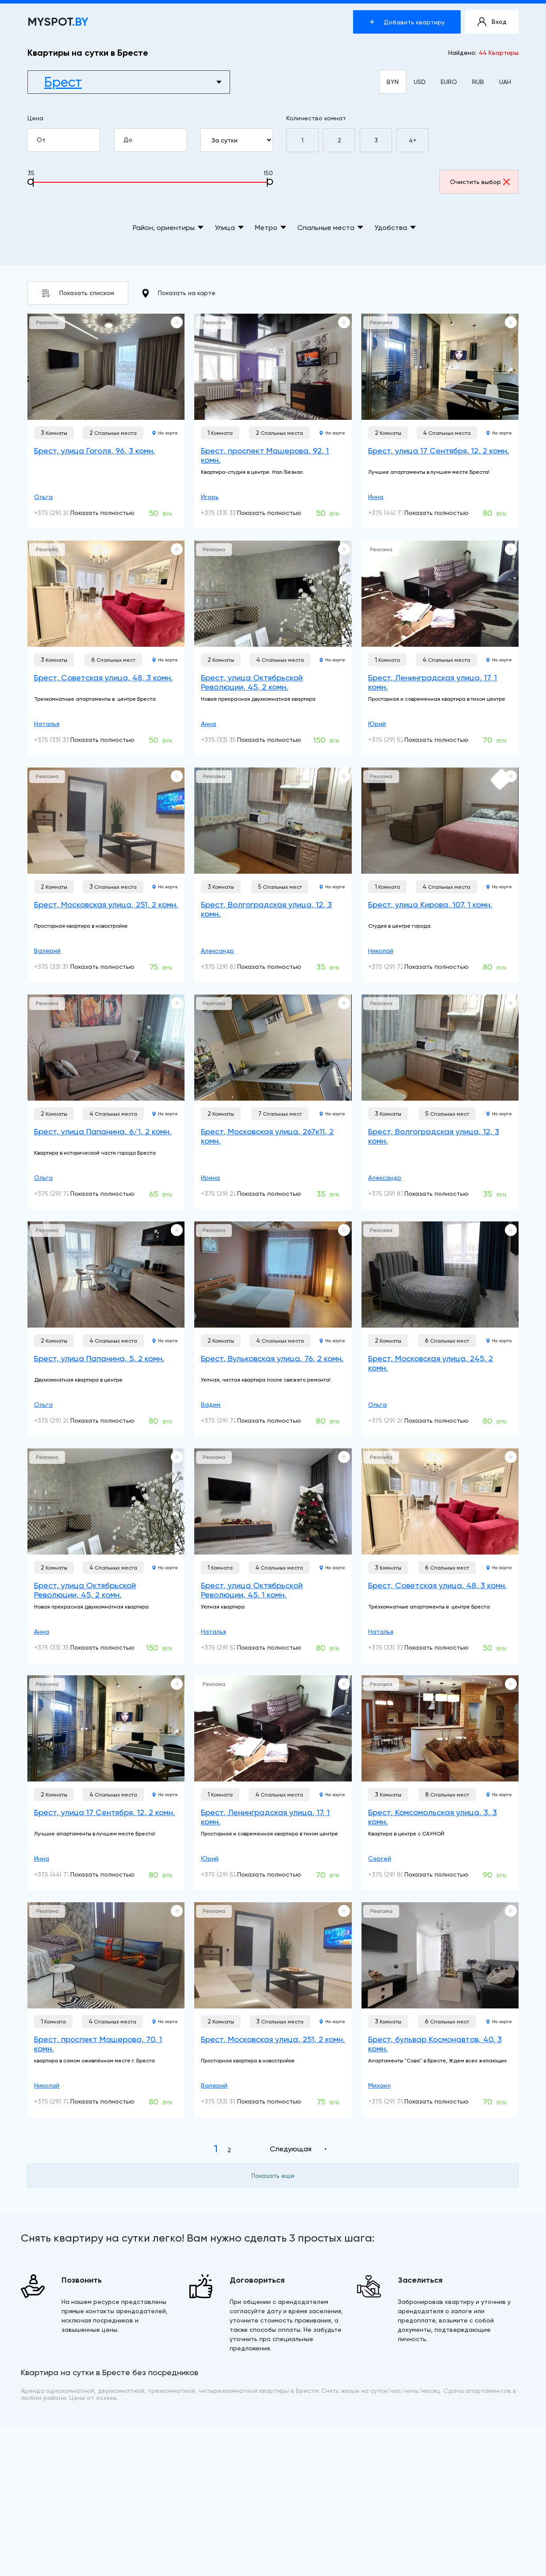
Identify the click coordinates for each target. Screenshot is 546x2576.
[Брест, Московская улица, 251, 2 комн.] (106, 821)
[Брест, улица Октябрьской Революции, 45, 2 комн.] (272, 594)
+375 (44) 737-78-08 (398, 512)
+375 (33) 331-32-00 (230, 512)
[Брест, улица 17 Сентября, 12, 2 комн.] (440, 367)
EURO (449, 81)
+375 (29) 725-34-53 (231, 1420)
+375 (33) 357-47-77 (230, 739)
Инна (375, 496)
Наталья (46, 723)
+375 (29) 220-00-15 (231, 1193)
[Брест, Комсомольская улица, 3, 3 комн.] (440, 1728)
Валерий (47, 950)
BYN (393, 81)
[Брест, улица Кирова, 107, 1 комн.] (440, 821)
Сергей (379, 1858)
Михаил (379, 2085)
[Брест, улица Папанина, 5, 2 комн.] (106, 1274)
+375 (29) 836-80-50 (231, 966)
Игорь (210, 496)
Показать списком (78, 293)
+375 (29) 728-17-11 (396, 966)
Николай (380, 950)
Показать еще (273, 2175)
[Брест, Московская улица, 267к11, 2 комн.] (272, 1047)
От (68, 140)
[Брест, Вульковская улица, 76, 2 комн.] (272, 1274)
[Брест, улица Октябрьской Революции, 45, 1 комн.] (272, 1501)
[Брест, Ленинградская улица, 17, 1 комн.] (440, 594)
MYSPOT (57, 22)
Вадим (210, 1404)
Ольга (43, 496)
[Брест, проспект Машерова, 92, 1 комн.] (272, 367)
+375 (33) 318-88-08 (63, 966)
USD (420, 81)
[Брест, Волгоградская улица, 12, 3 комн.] (272, 821)
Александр (217, 950)
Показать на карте (178, 293)
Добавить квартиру (407, 22)
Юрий (377, 723)
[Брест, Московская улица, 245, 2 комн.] (440, 1274)
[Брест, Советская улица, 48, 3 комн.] (106, 594)
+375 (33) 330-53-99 (64, 739)
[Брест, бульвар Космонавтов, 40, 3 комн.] (440, 1955)
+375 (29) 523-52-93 (398, 739)
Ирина (210, 1177)
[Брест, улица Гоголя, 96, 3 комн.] (106, 367)
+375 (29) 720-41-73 (63, 1193)
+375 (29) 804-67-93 (399, 1874)
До (154, 140)
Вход (492, 22)
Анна (208, 723)
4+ (412, 140)
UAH (505, 81)
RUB (478, 81)
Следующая (290, 2149)
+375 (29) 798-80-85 (398, 2101)
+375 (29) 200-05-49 (65, 512)
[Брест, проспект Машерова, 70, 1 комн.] (106, 1955)
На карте (165, 432)
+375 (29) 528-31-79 (230, 1647)
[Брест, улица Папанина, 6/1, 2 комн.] (106, 1047)
